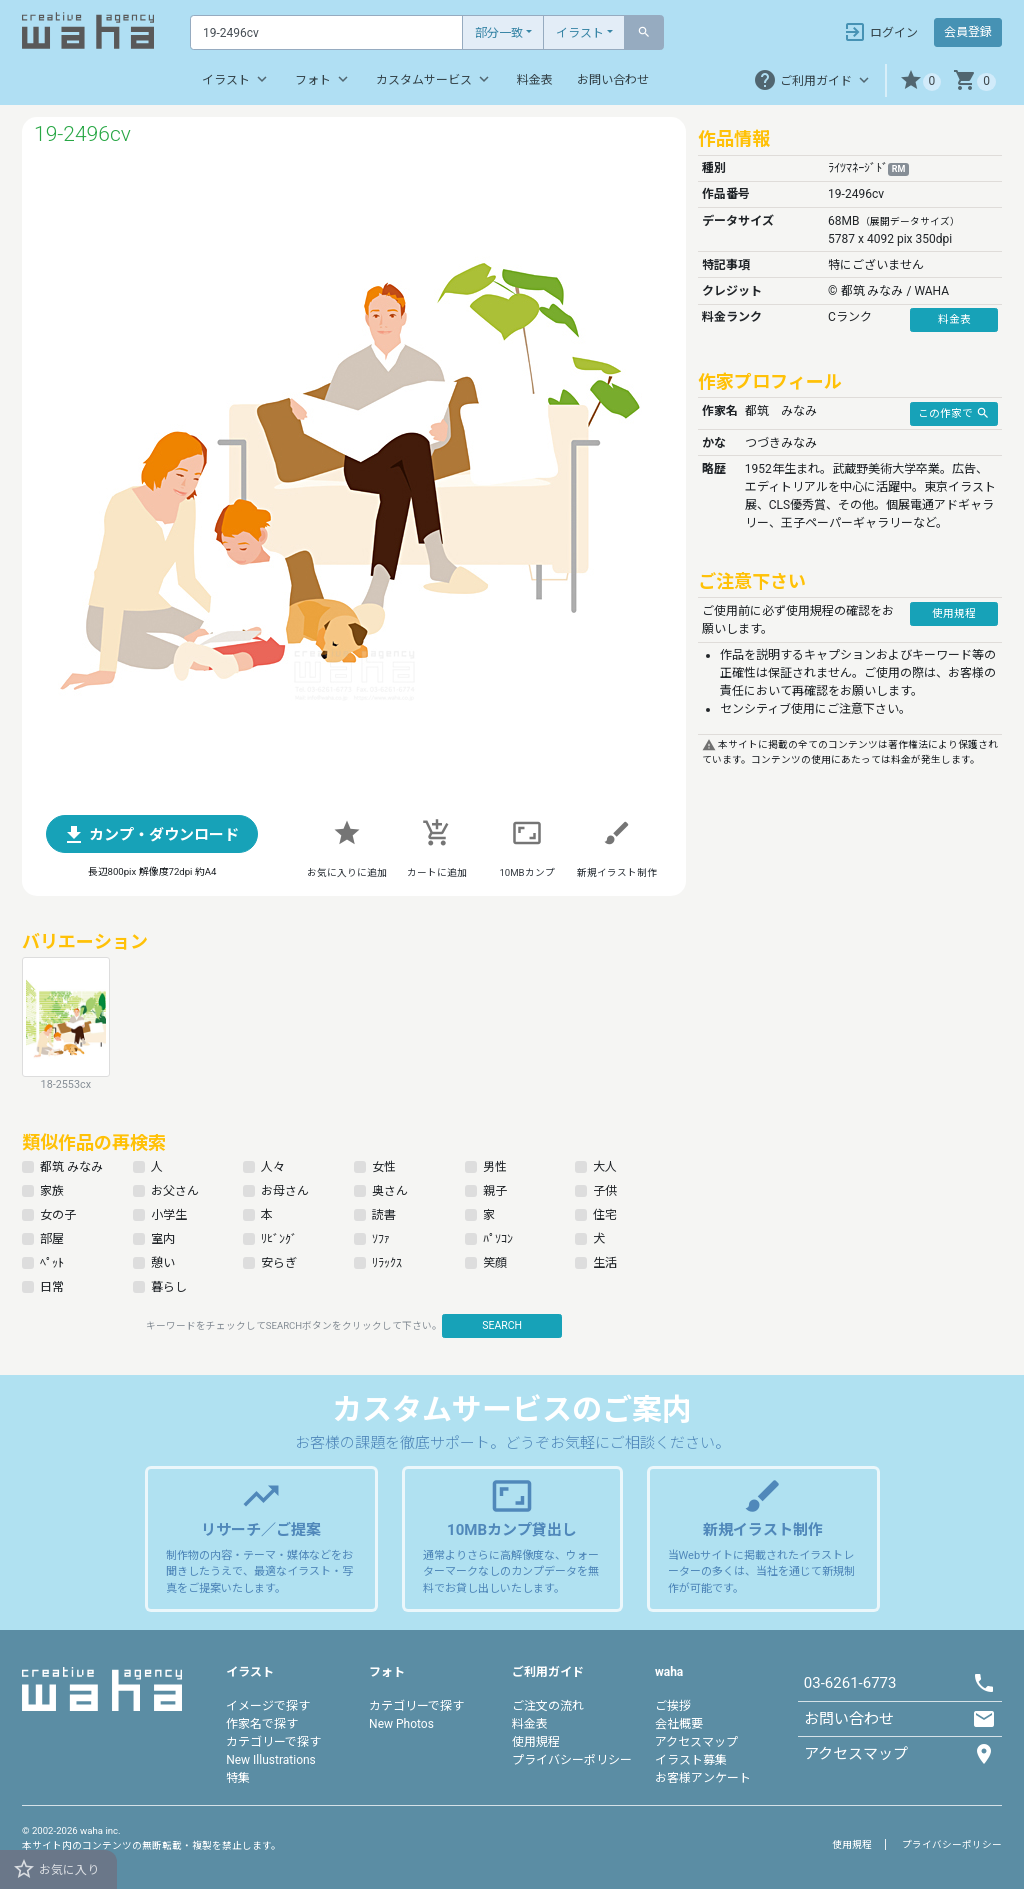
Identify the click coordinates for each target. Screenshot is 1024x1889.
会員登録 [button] (968, 32)
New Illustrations (271, 1760)
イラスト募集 (691, 1760)
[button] (920, 80)
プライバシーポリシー (572, 1760)
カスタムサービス (434, 79)
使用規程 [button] (954, 613)
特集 (238, 1778)
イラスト (580, 33)
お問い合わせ (613, 80)
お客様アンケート (703, 1778)
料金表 (535, 80)
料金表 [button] (954, 319)
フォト (323, 79)
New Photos (401, 1724)
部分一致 (499, 33)
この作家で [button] (954, 413)
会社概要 (679, 1724)
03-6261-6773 (850, 1683)
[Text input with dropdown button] (326, 32)
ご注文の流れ (548, 1706)
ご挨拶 (673, 1706)
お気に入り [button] (55, 1869)
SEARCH (502, 1325)
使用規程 (536, 1742)
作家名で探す (262, 1724)
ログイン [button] (880, 32)
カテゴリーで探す (273, 1742)
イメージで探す (268, 1706)
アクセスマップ (696, 1742)
